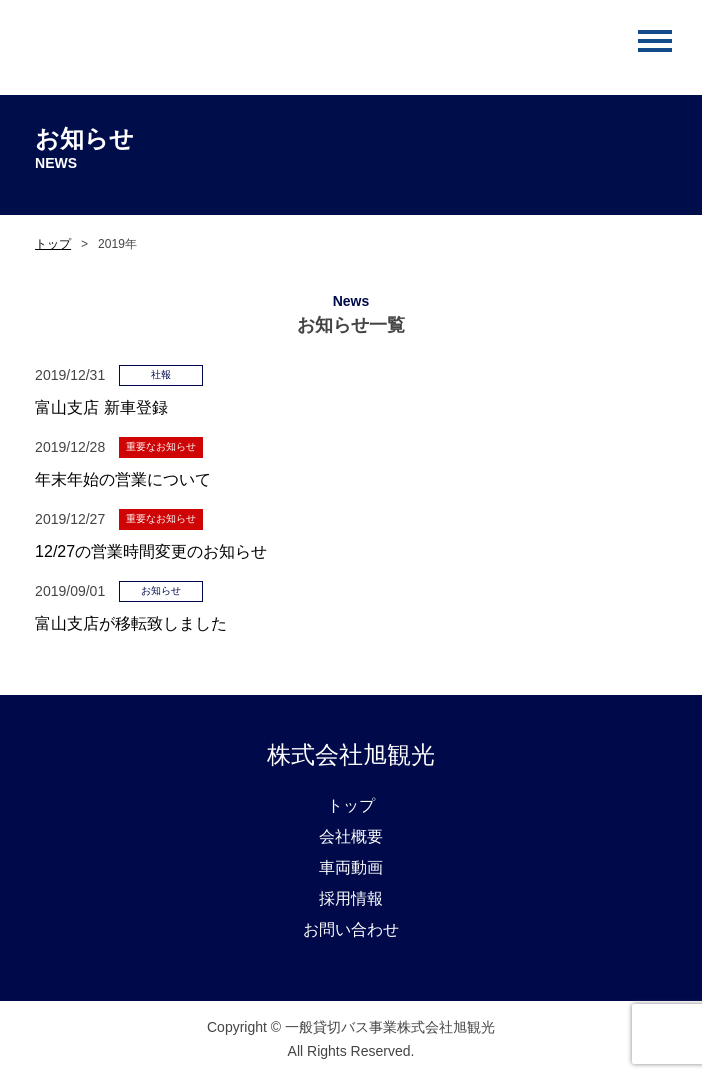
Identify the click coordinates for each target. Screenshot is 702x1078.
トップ (53, 244)
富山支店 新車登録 (101, 407)
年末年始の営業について (123, 479)
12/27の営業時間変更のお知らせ (151, 551)
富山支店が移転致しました (131, 623)
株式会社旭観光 (351, 754)
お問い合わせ (351, 929)
